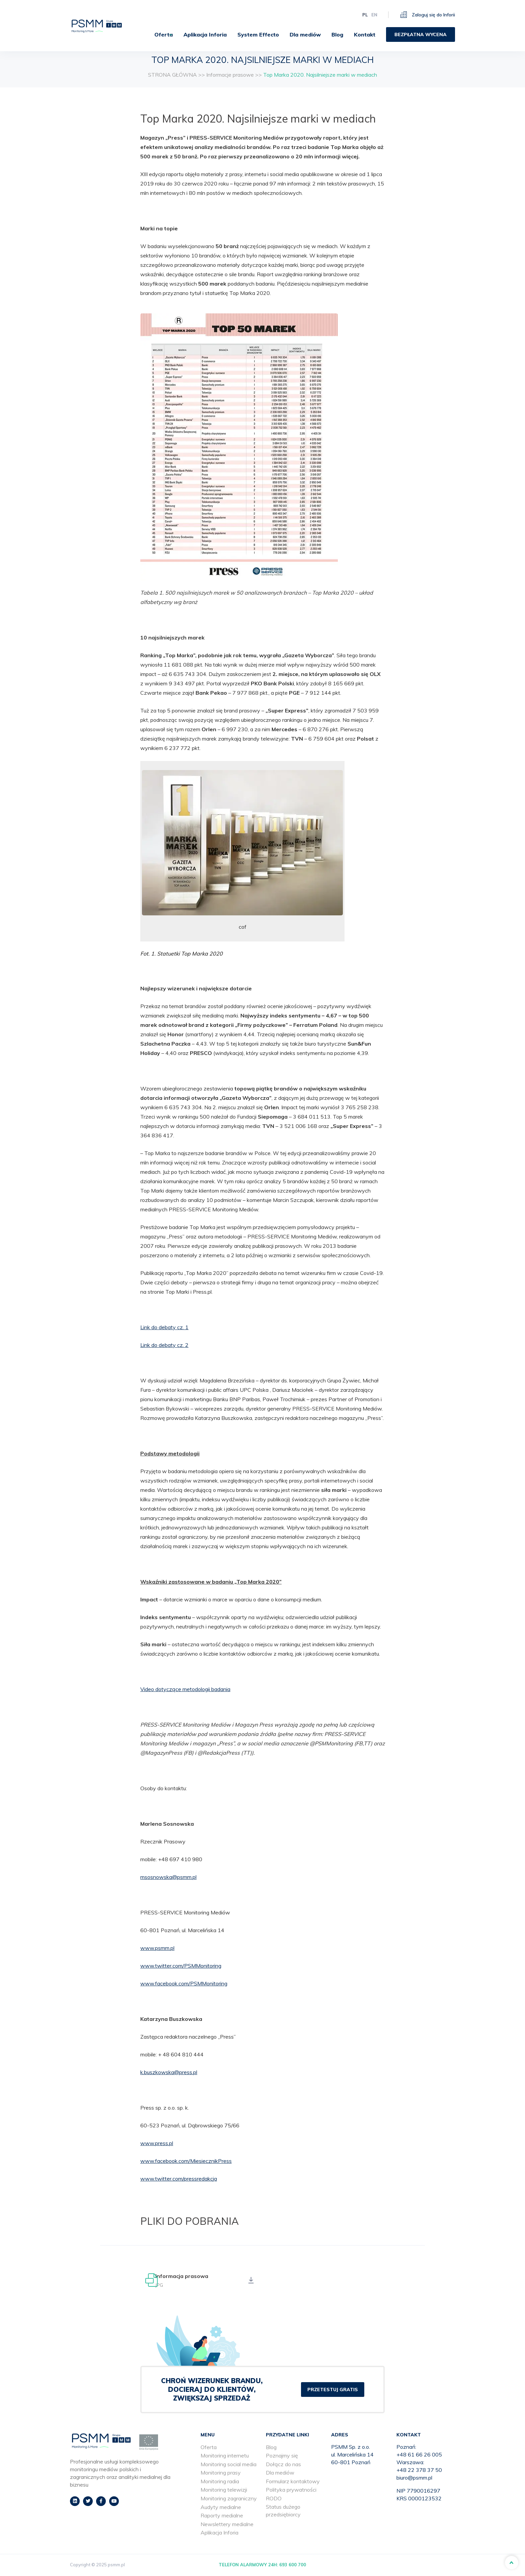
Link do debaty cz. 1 (164, 1327)
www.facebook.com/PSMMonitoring (183, 1983)
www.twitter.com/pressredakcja (178, 2178)
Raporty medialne (222, 2516)
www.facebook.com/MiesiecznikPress (186, 2160)
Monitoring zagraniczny (229, 2499)
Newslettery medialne (227, 2524)
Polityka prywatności (291, 2490)
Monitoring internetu (225, 2456)
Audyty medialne (221, 2507)
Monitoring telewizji (224, 2490)
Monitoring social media (228, 2464)
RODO (274, 2499)
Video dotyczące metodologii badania (185, 1689)
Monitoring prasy (221, 2473)
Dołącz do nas (283, 2464)
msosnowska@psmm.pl (168, 1877)
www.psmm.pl (157, 1948)
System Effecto (258, 32)
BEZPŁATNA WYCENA (420, 32)
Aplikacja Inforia (205, 32)
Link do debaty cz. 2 (164, 1345)
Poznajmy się (282, 2456)
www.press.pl (156, 2143)
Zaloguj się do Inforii (427, 12)
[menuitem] (161, 32)
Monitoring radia (220, 2481)
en (374, 12)
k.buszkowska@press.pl (168, 2072)
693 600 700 (292, 2565)
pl (365, 12)
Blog (337, 32)
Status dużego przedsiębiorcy (283, 2511)
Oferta (158, 32)
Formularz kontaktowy (293, 2481)
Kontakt (364, 32)
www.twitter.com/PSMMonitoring (180, 1965)
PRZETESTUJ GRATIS (332, 2390)
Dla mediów (305, 32)
